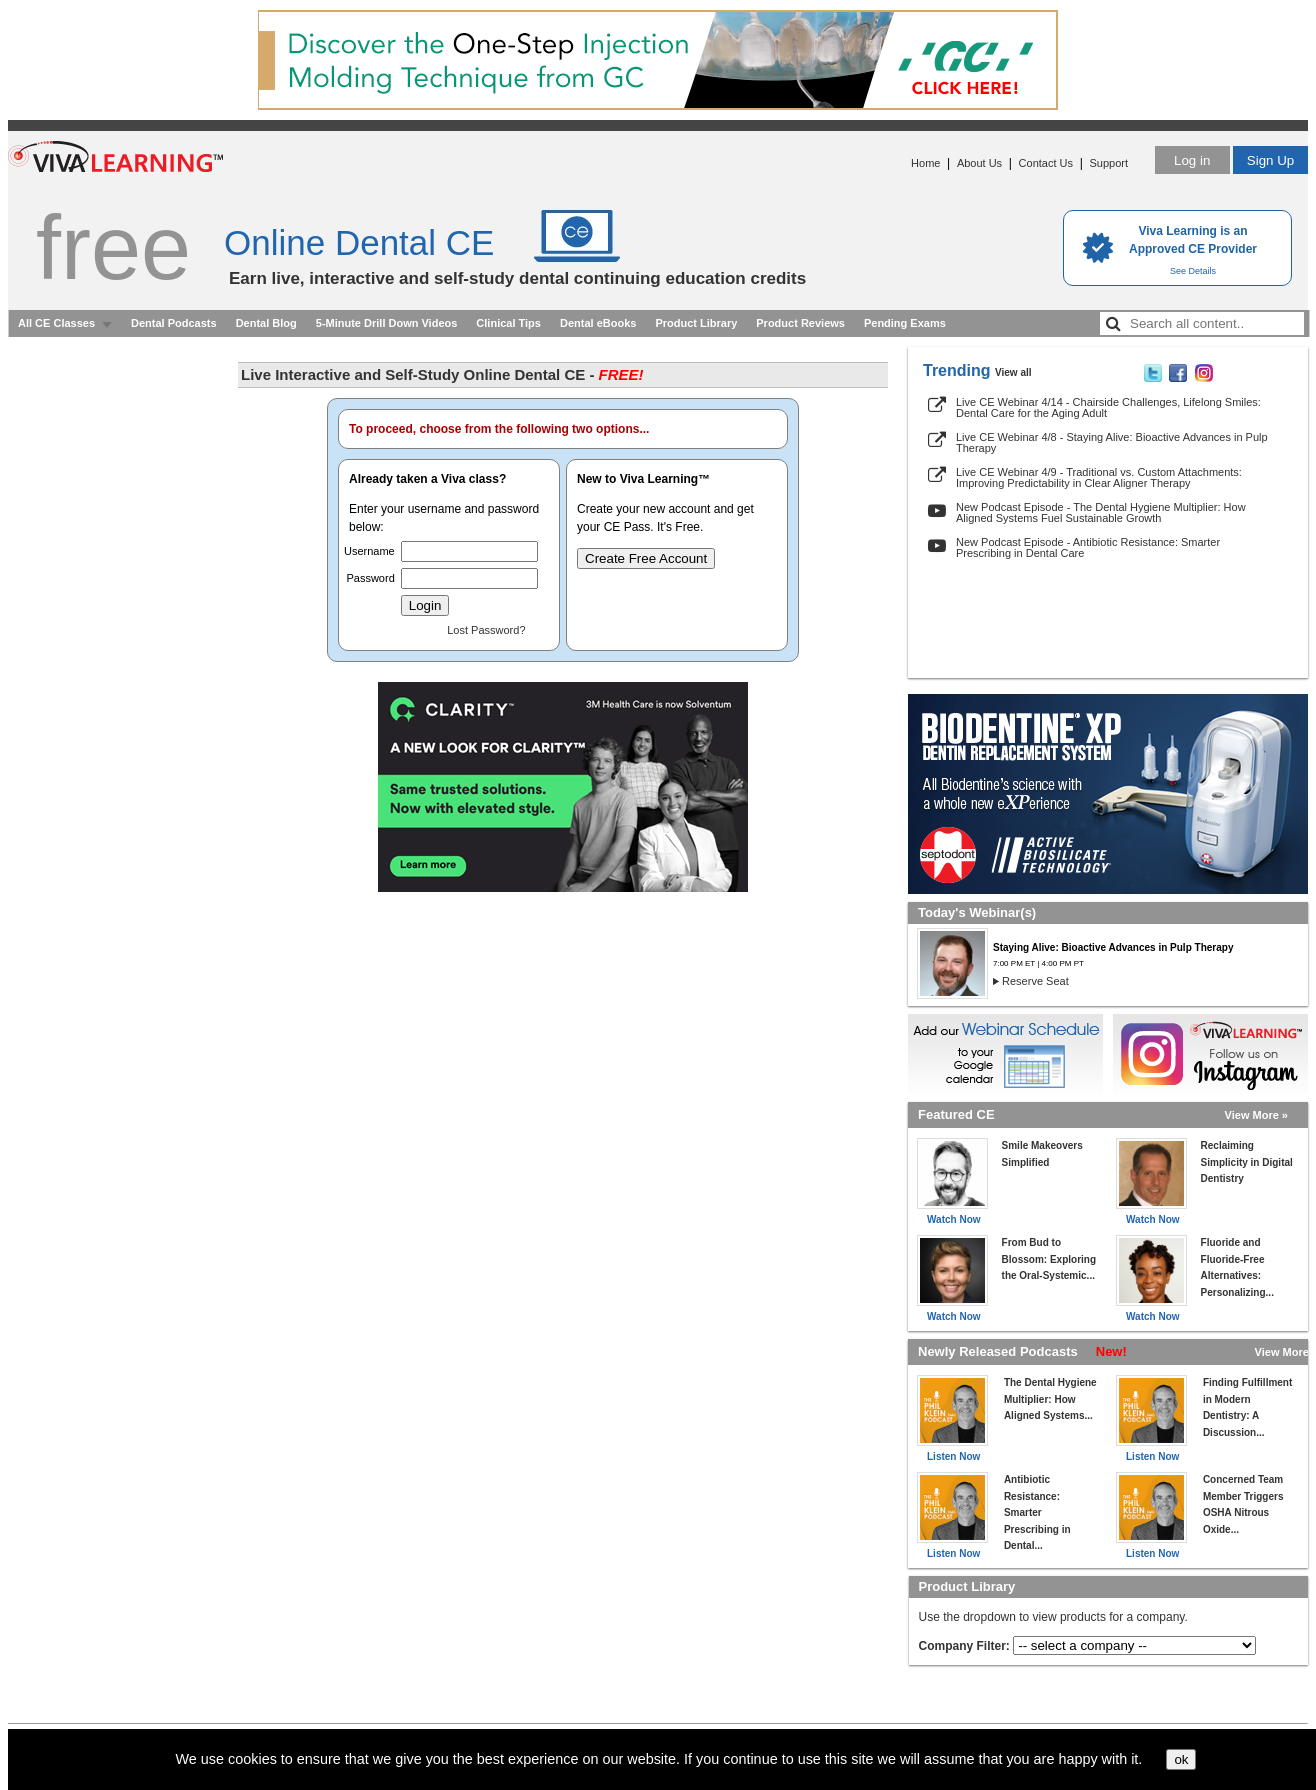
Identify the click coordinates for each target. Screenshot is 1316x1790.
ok (1181, 1759)
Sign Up (1270, 160)
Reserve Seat (1035, 981)
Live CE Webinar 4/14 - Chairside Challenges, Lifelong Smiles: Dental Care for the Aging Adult (1108, 407)
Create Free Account (646, 558)
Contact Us (1046, 163)
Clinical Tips (508, 323)
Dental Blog (266, 323)
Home (925, 163)
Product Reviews (800, 323)
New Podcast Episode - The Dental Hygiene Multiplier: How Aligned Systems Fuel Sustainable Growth (1101, 512)
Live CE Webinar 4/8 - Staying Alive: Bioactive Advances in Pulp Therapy (1112, 442)
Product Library (696, 323)
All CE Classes (56, 323)
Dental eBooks (598, 323)
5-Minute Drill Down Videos (387, 323)
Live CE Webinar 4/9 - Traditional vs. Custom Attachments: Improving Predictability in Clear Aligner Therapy (1099, 477)
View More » (1256, 1115)
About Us (979, 163)
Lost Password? (486, 630)
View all (1013, 372)
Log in (1192, 160)
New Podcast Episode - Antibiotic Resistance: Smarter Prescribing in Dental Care (1088, 547)
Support (1108, 163)
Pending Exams (905, 323)
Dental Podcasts (174, 323)
